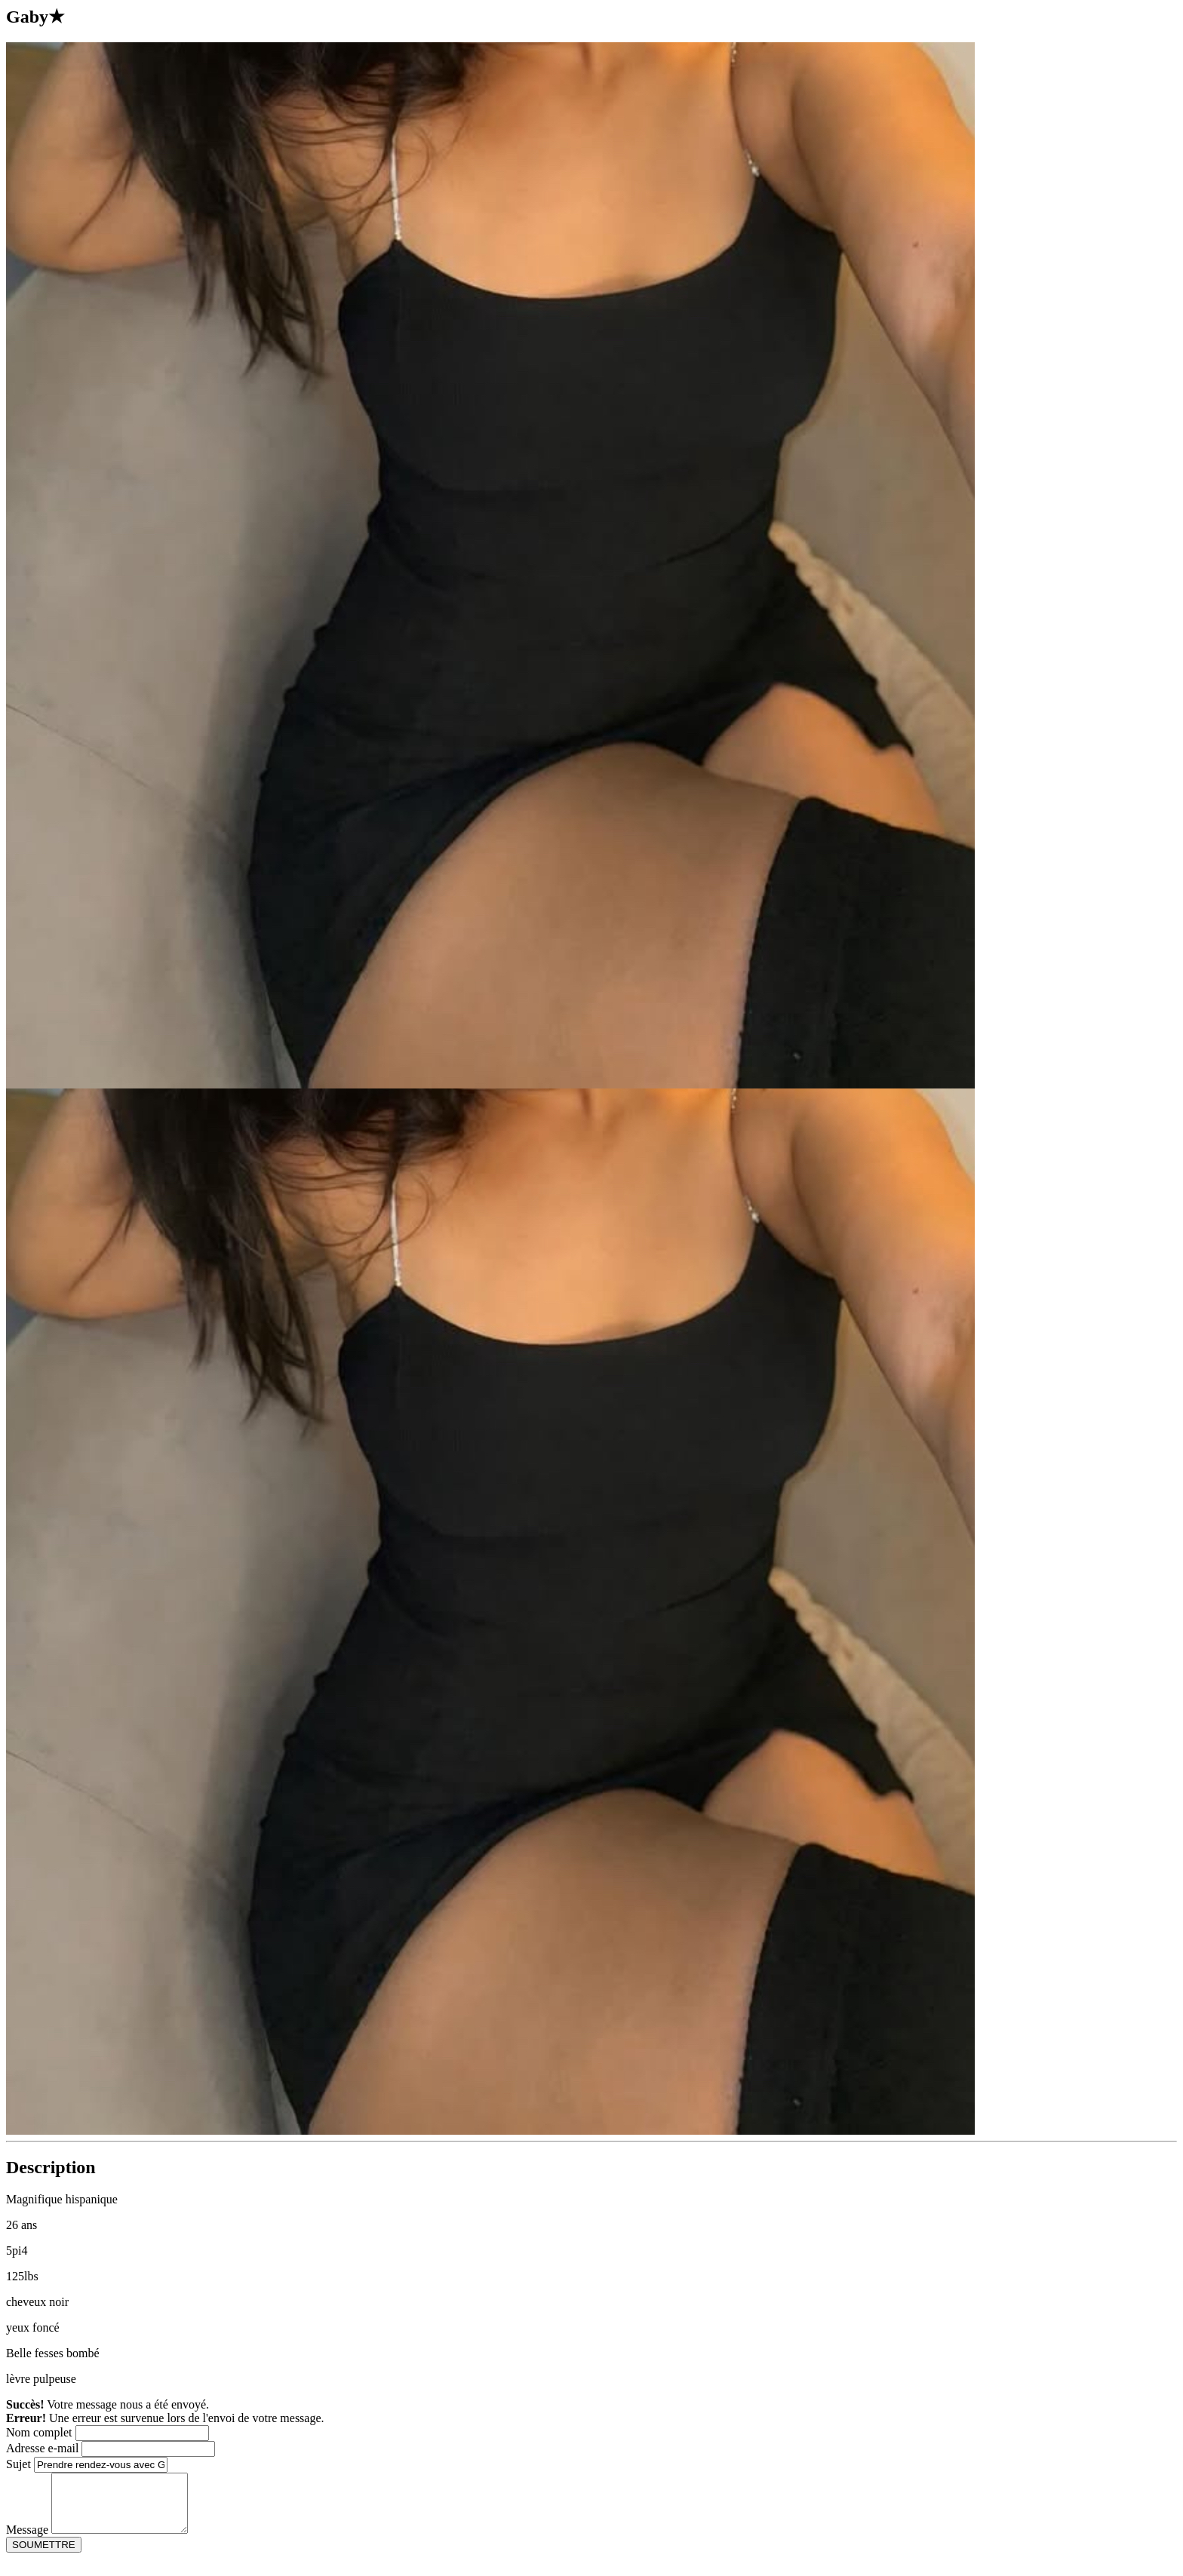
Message (27, 2541)
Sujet (18, 2464)
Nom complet (39, 2432)
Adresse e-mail (42, 2448)
